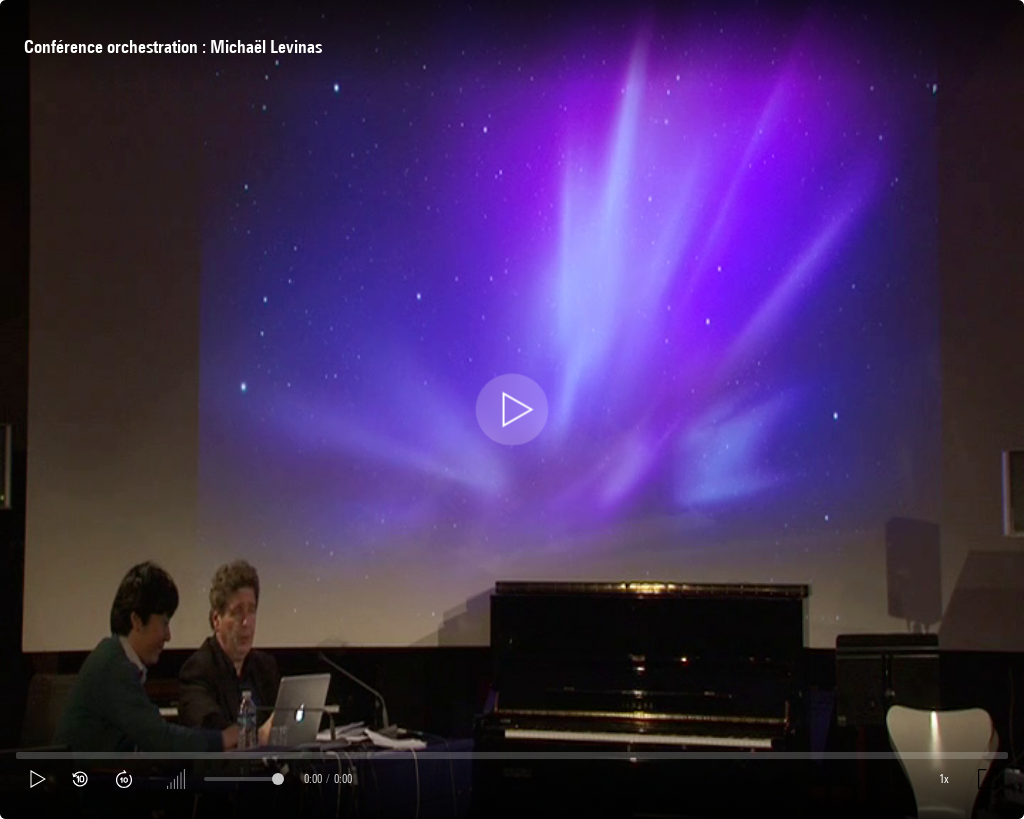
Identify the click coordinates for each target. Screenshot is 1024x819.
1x (944, 778)
